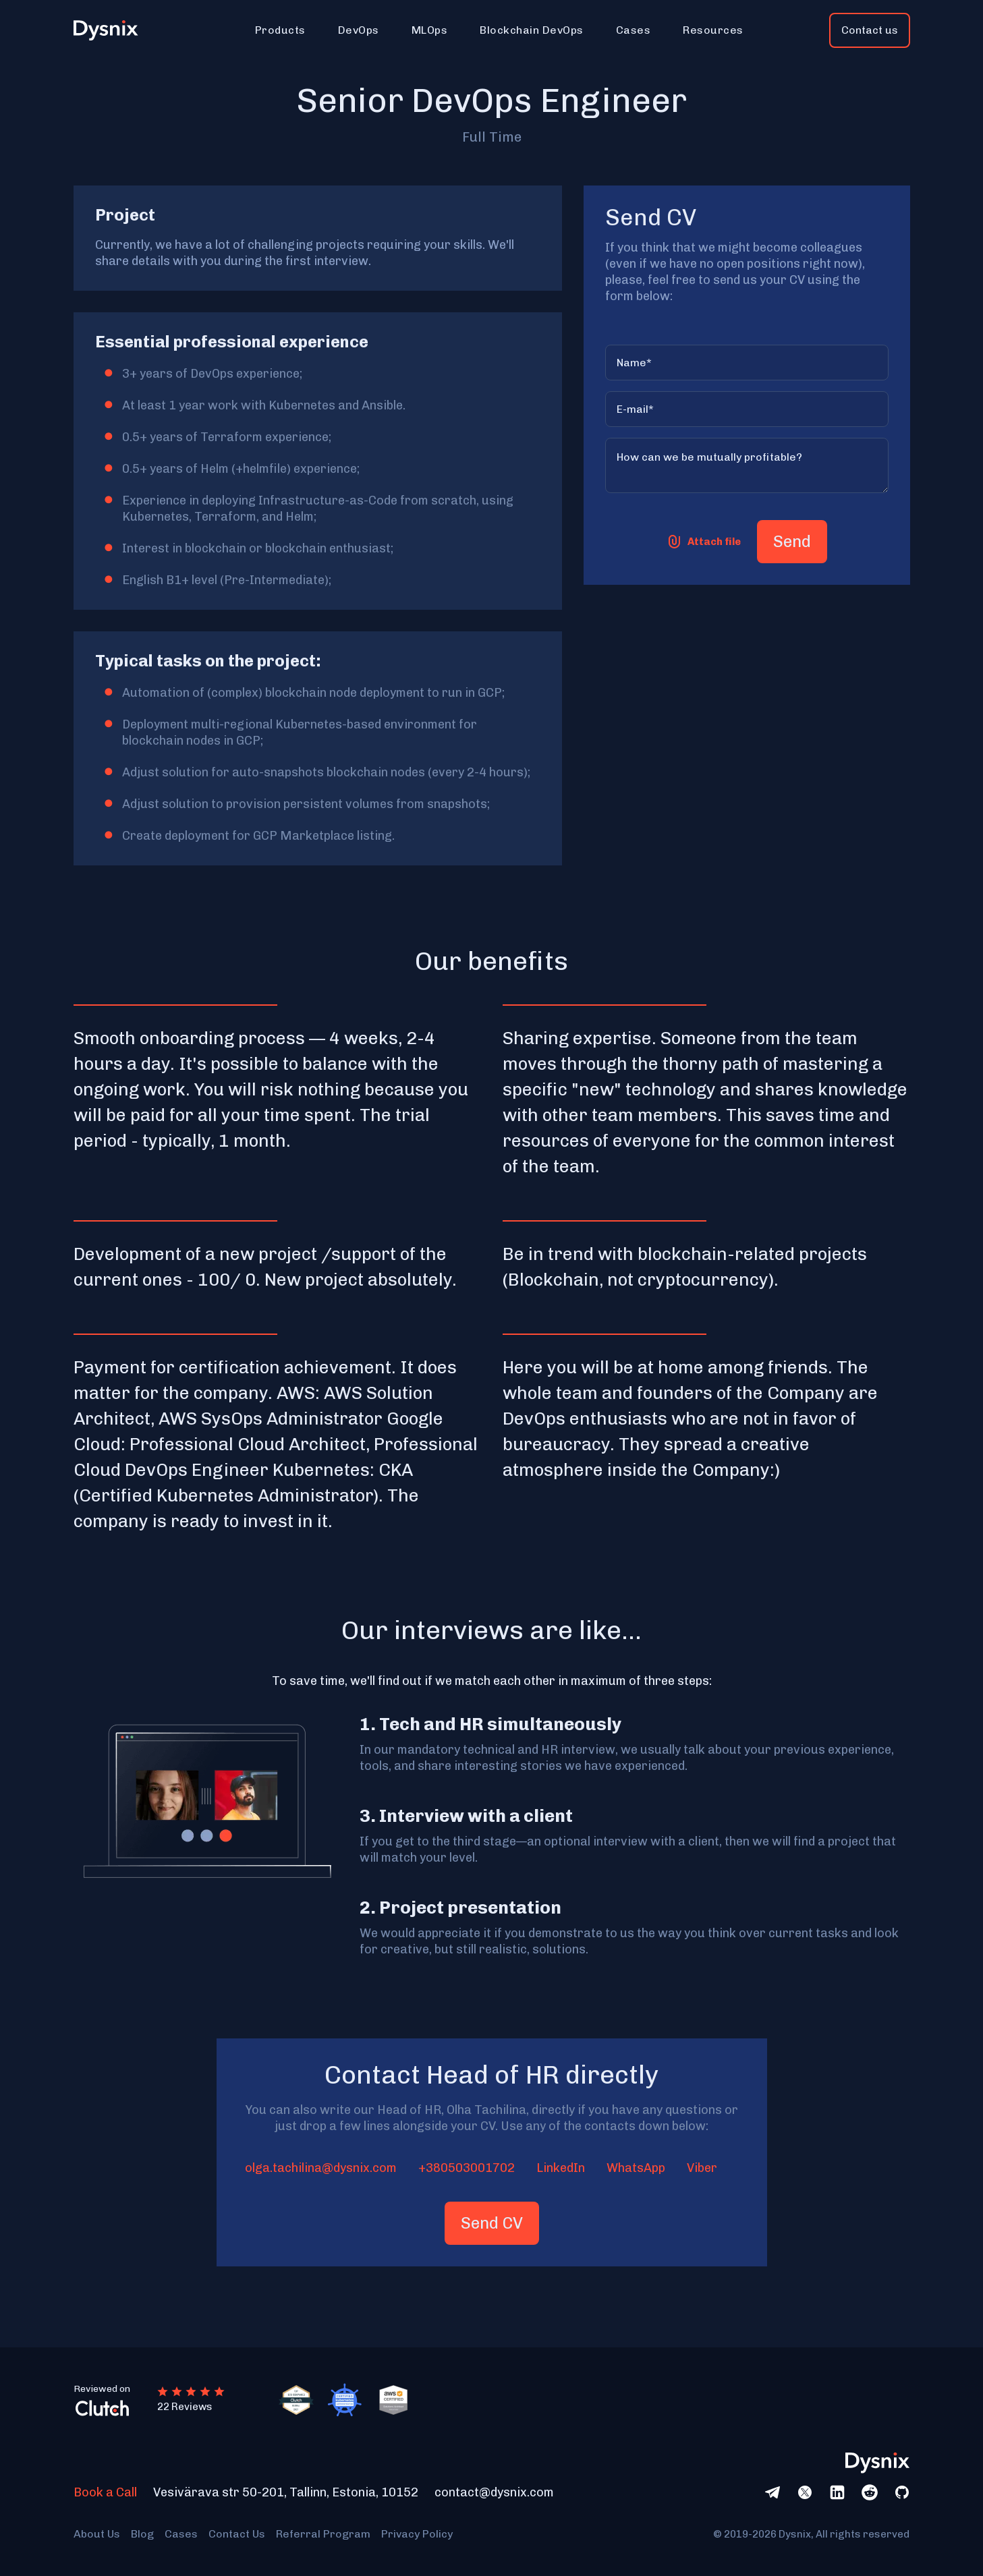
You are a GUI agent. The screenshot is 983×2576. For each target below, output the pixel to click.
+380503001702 (466, 2168)
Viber (702, 2168)
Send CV (492, 2223)
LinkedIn (560, 2168)
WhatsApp (636, 2168)
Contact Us (236, 2533)
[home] (113, 30)
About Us (97, 2533)
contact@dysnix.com (494, 2492)
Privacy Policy (417, 2533)
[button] (280, 30)
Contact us (869, 30)
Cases (181, 2533)
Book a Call (105, 2492)
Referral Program (323, 2533)
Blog (142, 2533)
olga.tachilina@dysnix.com (321, 2168)
